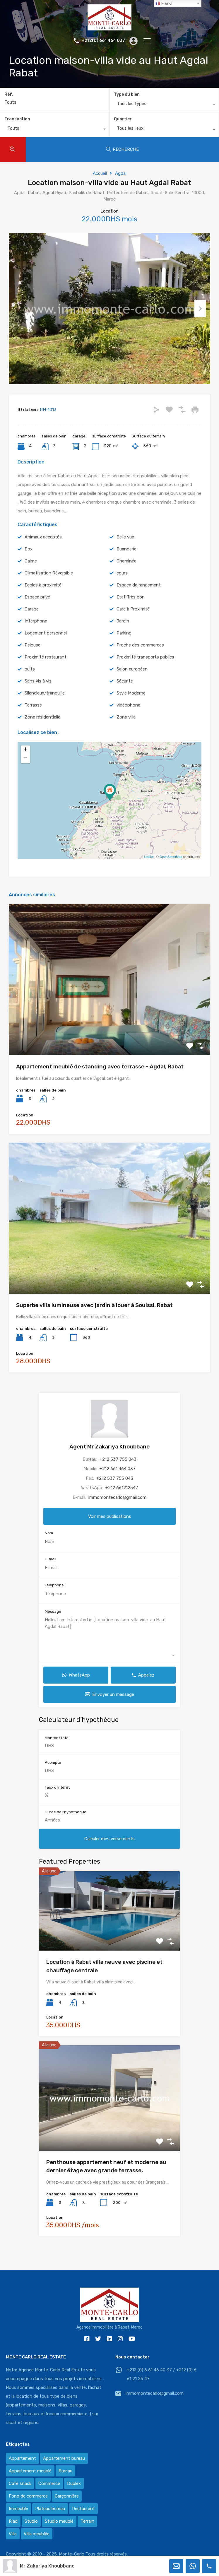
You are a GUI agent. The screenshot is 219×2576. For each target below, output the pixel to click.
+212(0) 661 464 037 (102, 40)
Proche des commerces (140, 661)
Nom (49, 1549)
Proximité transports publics (145, 673)
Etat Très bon (131, 613)
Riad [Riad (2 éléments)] (13, 2521)
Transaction (17, 119)
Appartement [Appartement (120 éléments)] (22, 2458)
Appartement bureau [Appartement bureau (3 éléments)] (64, 2458)
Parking (124, 649)
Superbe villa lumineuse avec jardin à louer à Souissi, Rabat (94, 1321)
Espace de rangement (139, 601)
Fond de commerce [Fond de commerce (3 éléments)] (28, 2496)
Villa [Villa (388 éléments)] (13, 2533)
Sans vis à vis (38, 697)
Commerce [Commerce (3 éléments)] (49, 2483)
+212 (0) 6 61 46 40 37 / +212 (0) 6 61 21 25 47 (161, 2374)
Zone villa (126, 733)
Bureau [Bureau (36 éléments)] (65, 2471)
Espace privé (37, 613)
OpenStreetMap (171, 872)
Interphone (36, 637)
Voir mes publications (109, 1532)
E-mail (50, 1575)
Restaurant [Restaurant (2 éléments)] (83, 2508)
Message (53, 1627)
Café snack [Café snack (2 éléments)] (20, 2483)
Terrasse (33, 721)
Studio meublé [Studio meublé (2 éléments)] (59, 2521)
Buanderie (126, 565)
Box (28, 565)
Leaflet (149, 872)
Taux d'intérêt (57, 1803)
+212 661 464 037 (118, 1484)
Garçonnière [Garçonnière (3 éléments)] (67, 2496)
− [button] (26, 774)
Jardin (123, 637)
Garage (32, 625)
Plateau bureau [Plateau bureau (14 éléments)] (50, 2508)
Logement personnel (46, 649)
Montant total (57, 1753)
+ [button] (26, 766)
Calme (31, 577)
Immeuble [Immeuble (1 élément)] (18, 2508)
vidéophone (128, 721)
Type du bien (127, 94)
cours (122, 589)
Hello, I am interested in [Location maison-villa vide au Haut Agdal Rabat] (109, 1652)
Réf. (8, 94)
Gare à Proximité (133, 625)
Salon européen (132, 685)
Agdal (120, 173)
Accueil (100, 173)
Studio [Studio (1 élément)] (31, 2521)
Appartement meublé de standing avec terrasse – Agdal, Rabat (100, 1082)
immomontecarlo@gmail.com (117, 1513)
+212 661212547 (121, 1503)
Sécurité (125, 697)
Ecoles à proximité (43, 601)
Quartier (123, 119)
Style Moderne (131, 709)
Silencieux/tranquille (45, 709)
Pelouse (32, 661)
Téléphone (54, 1601)
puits (30, 685)
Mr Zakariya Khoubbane (47, 2566)
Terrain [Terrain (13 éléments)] (87, 2521)
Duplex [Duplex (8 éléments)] (74, 2483)
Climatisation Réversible (49, 589)
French (164, 3)
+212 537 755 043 (118, 1475)
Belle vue (125, 553)
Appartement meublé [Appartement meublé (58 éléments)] (30, 2471)
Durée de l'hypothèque (65, 1828)
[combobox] (164, 105)
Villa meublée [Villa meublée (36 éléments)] (36, 2533)
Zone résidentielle (42, 733)
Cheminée (126, 577)
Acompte (53, 1778)
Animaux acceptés (43, 553)
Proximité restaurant (45, 673)
